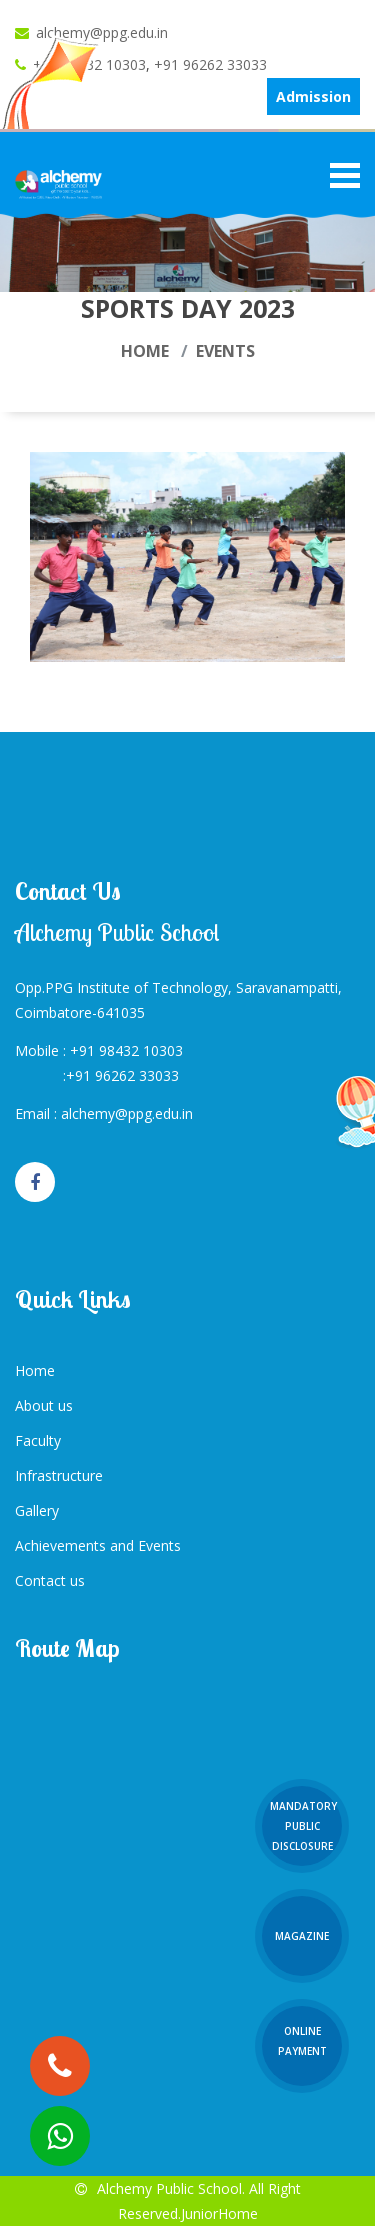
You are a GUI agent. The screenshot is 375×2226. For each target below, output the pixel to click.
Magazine (302, 1936)
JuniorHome (219, 2213)
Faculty (38, 1440)
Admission (313, 96)
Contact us (50, 1580)
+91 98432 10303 (126, 1050)
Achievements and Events (98, 1545)
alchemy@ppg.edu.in (102, 32)
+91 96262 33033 (210, 64)
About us (44, 1405)
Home (145, 351)
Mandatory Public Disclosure (303, 1826)
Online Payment (302, 2041)
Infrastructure (59, 1475)
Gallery (37, 1510)
